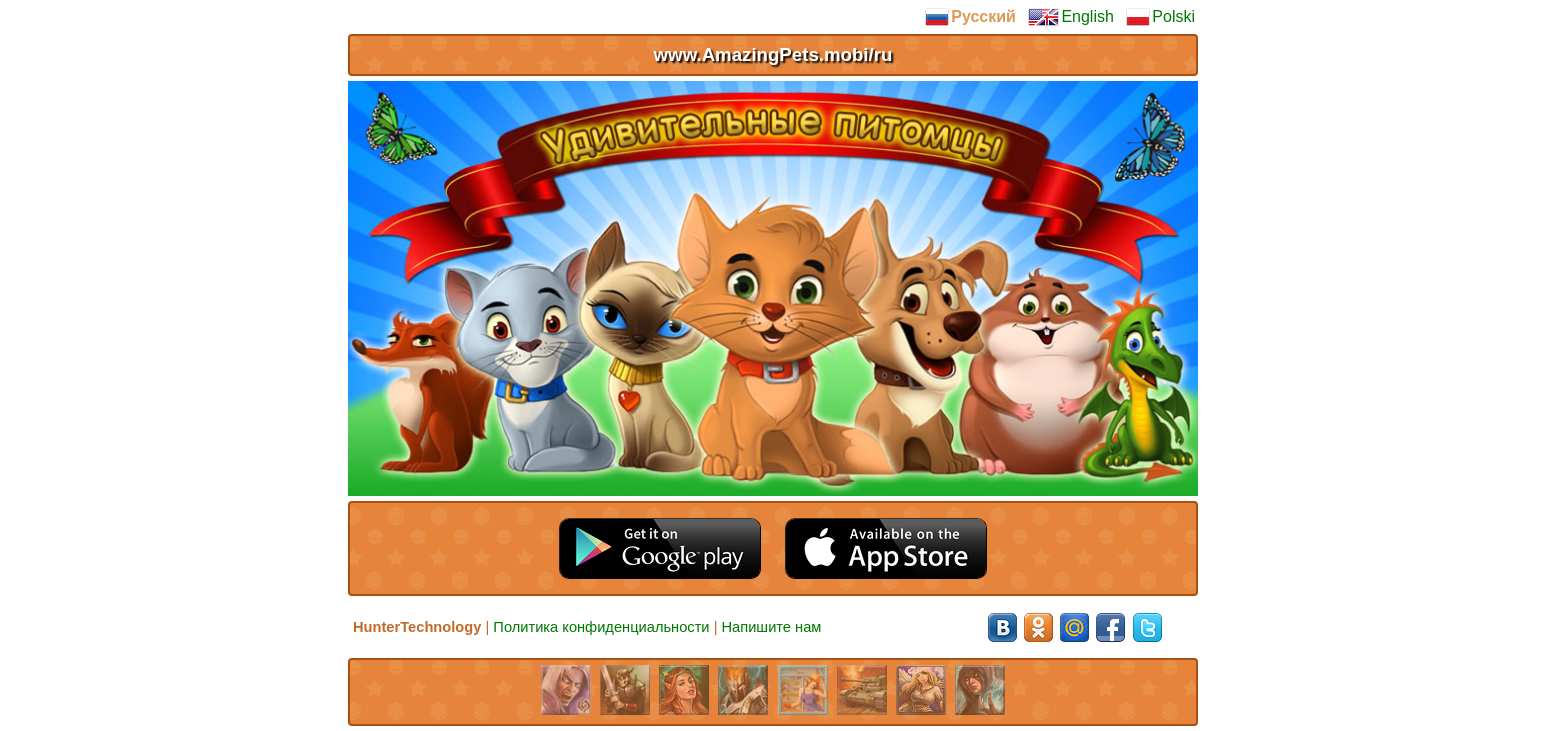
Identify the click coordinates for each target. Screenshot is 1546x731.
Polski (1160, 17)
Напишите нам (772, 627)
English (1070, 17)
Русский (970, 17)
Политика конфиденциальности (601, 627)
